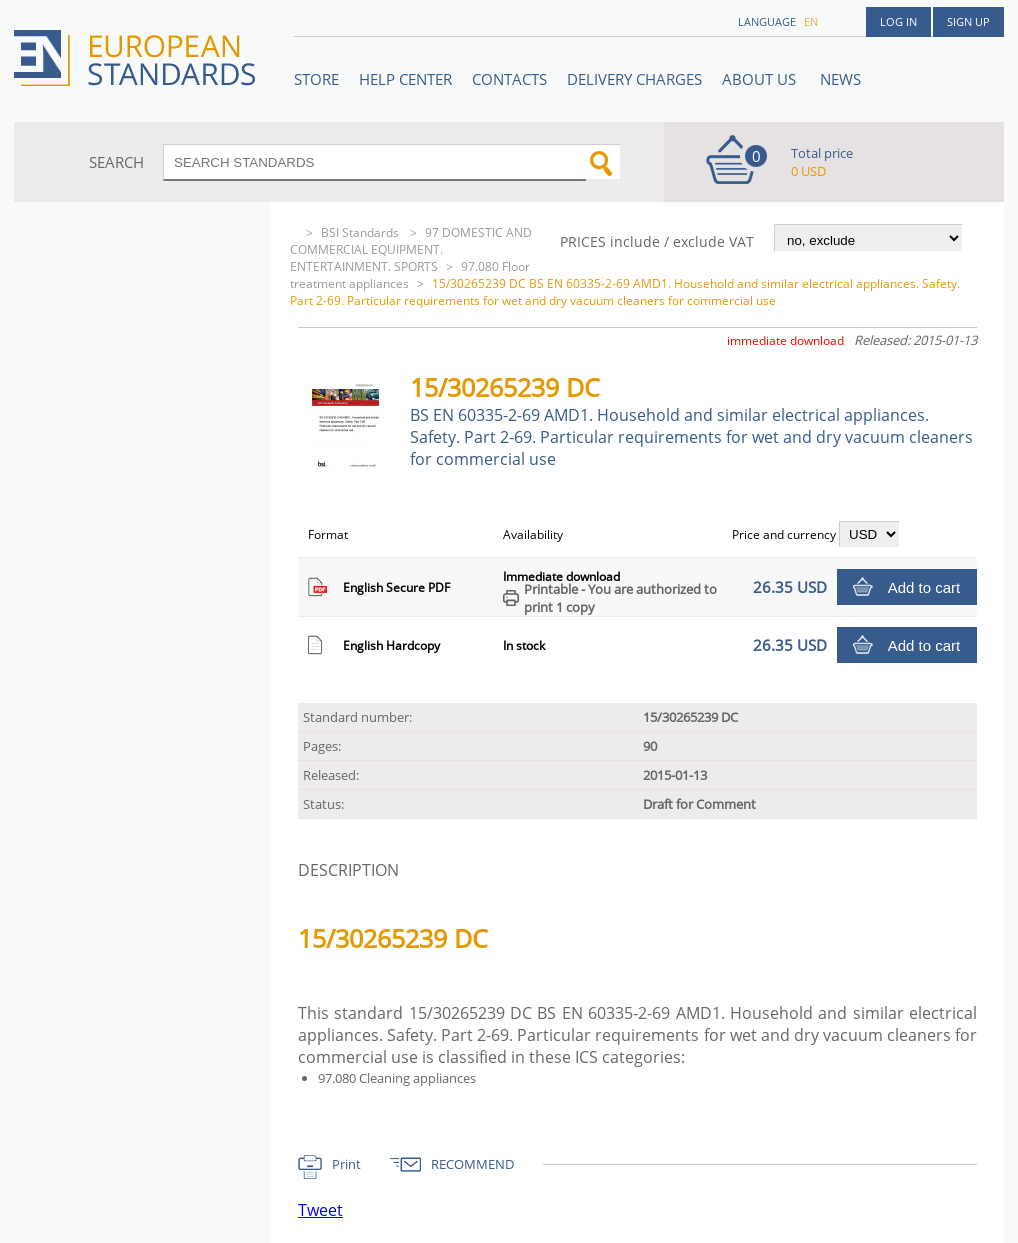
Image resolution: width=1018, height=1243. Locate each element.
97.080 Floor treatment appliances (410, 275)
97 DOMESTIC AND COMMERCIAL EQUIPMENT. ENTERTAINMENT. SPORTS (411, 249)
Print (346, 1164)
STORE (316, 79)
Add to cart (924, 587)
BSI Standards (361, 232)
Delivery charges (634, 79)
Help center (405, 79)
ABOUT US (761, 79)
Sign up (968, 21)
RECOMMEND (472, 1164)
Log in (898, 21)
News (840, 79)
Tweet (320, 1210)
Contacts (509, 79)
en (811, 21)
